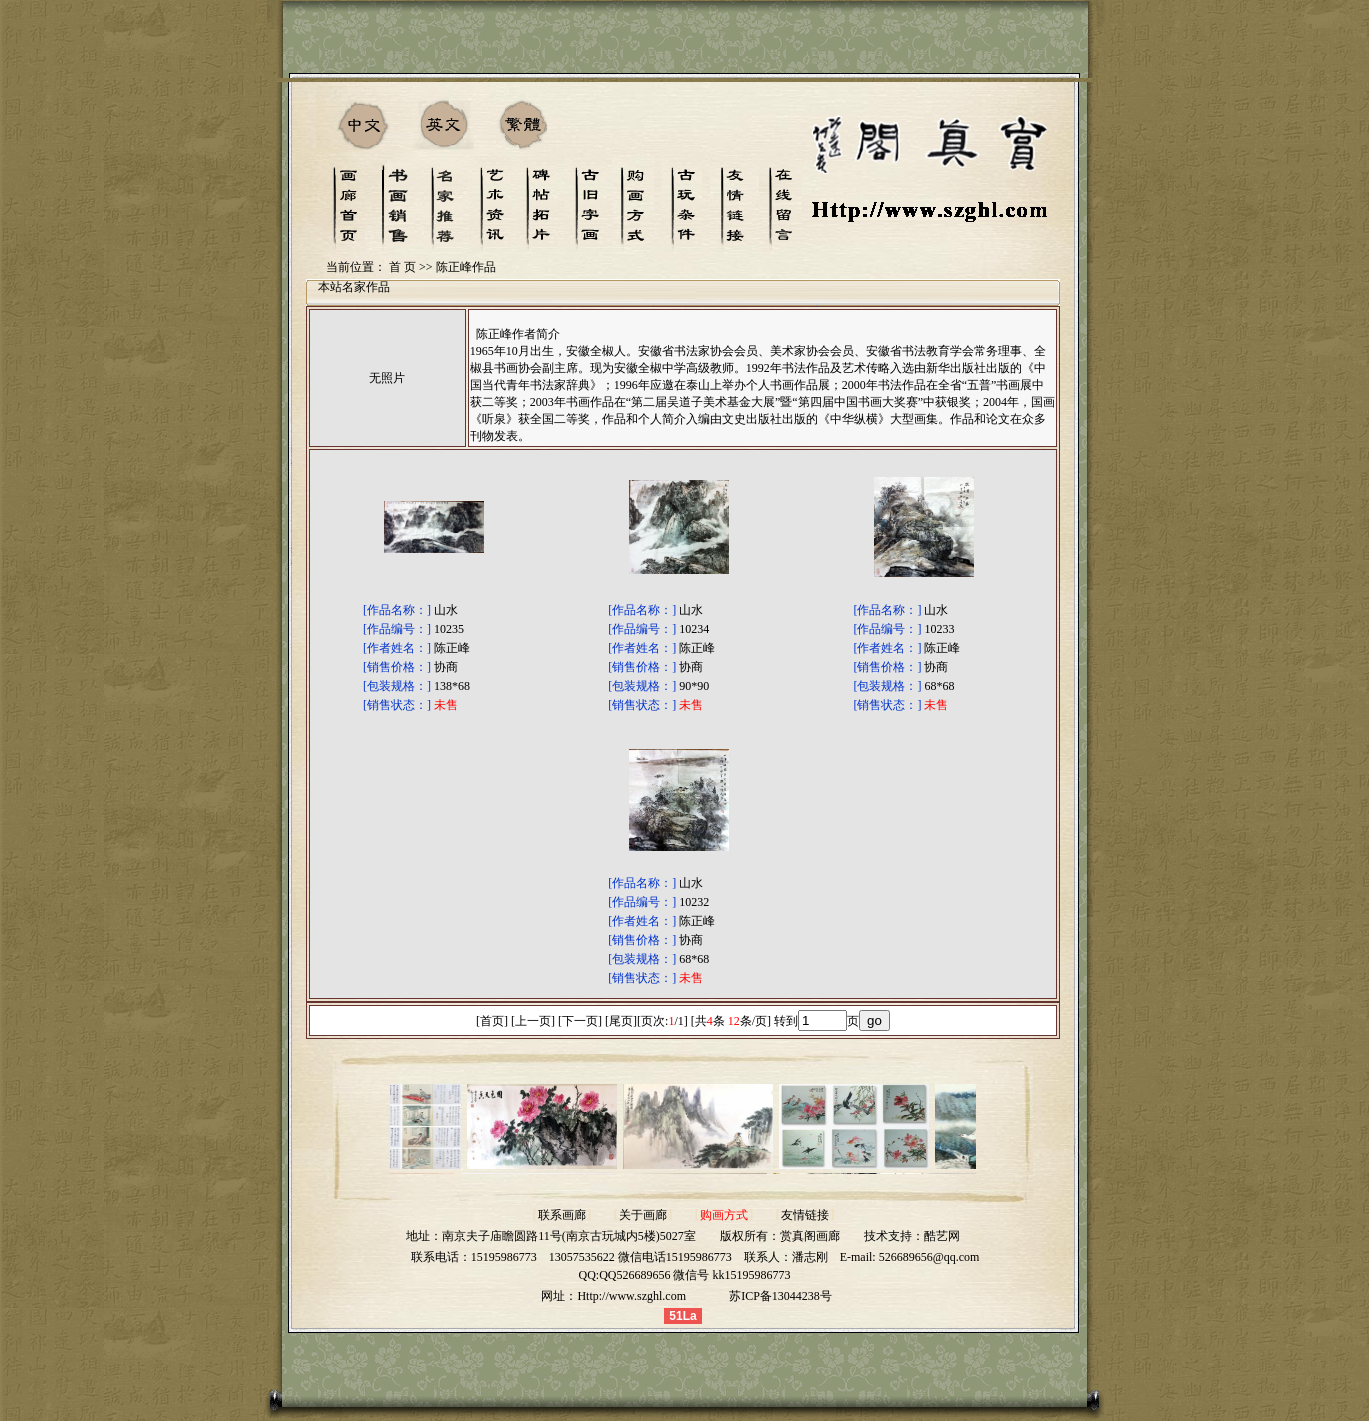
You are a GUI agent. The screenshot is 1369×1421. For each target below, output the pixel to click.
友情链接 (805, 1215)
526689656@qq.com (929, 1257)
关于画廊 (643, 1215)
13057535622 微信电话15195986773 (640, 1257)
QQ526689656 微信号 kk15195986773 (694, 1275)
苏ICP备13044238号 (780, 1296)
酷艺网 (942, 1236)
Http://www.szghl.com (631, 1296)
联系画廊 (562, 1215)
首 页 (402, 267)
